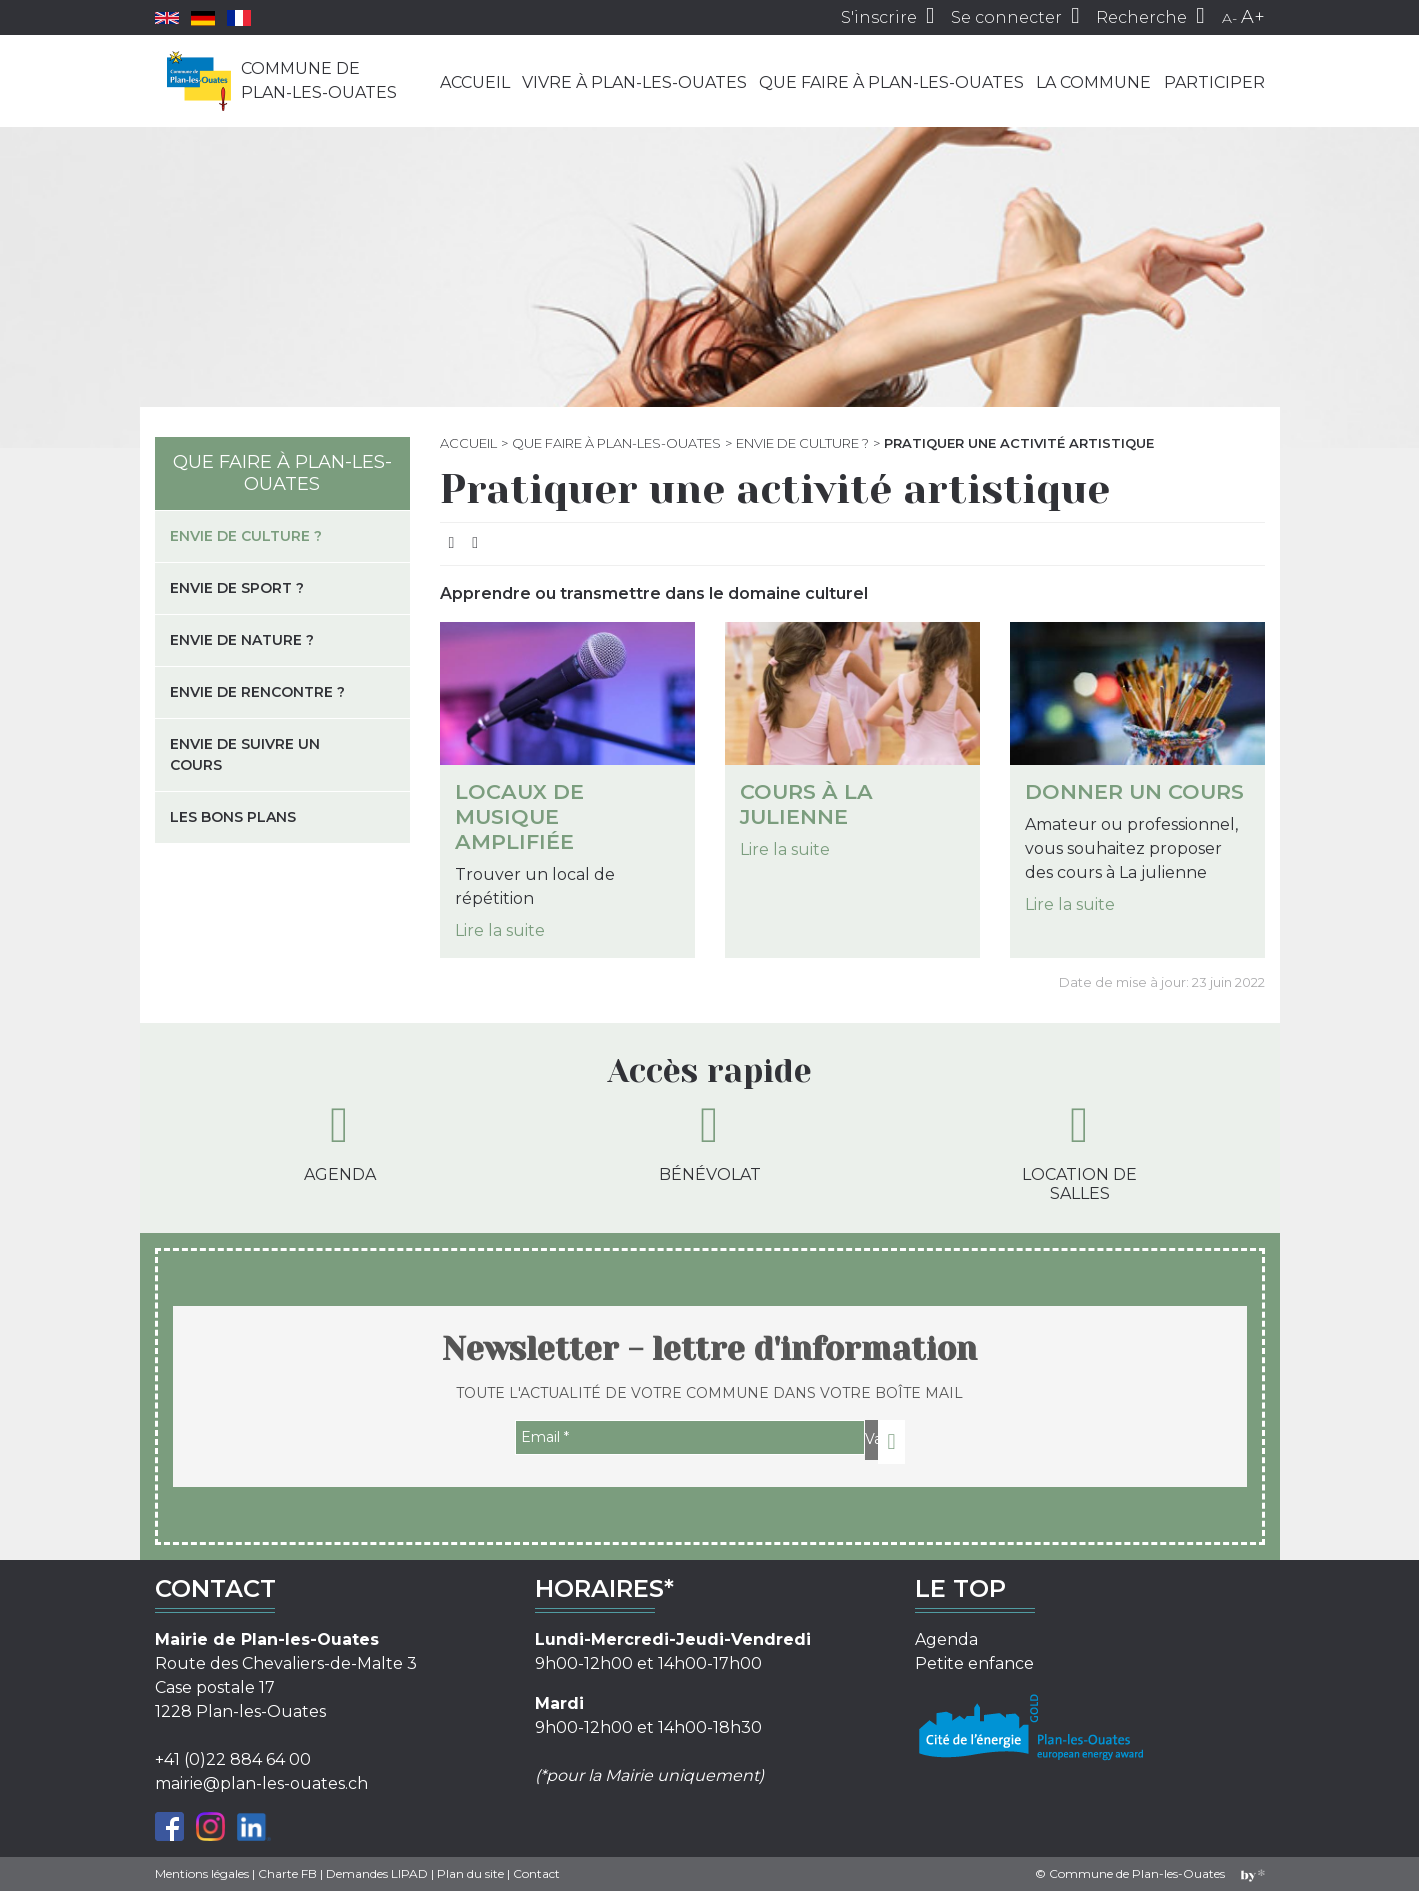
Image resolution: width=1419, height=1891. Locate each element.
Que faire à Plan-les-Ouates (891, 82)
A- (1229, 18)
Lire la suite (500, 930)
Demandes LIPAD (377, 1873)
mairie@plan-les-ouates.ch (261, 1783)
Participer (1214, 82)
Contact (536, 1873)
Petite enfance (974, 1663)
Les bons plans (233, 817)
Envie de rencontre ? (257, 692)
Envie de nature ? (242, 640)
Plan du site (470, 1873)
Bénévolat (710, 1142)
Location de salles (1079, 1151)
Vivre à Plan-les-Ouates (634, 82)
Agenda (340, 1142)
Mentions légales (202, 1873)
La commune (1093, 82)
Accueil (475, 82)
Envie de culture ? (802, 443)
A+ (1253, 17)
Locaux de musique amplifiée (519, 816)
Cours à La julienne (806, 804)
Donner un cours (1134, 791)
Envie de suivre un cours (245, 754)
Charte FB (287, 1873)
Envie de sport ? (237, 588)
